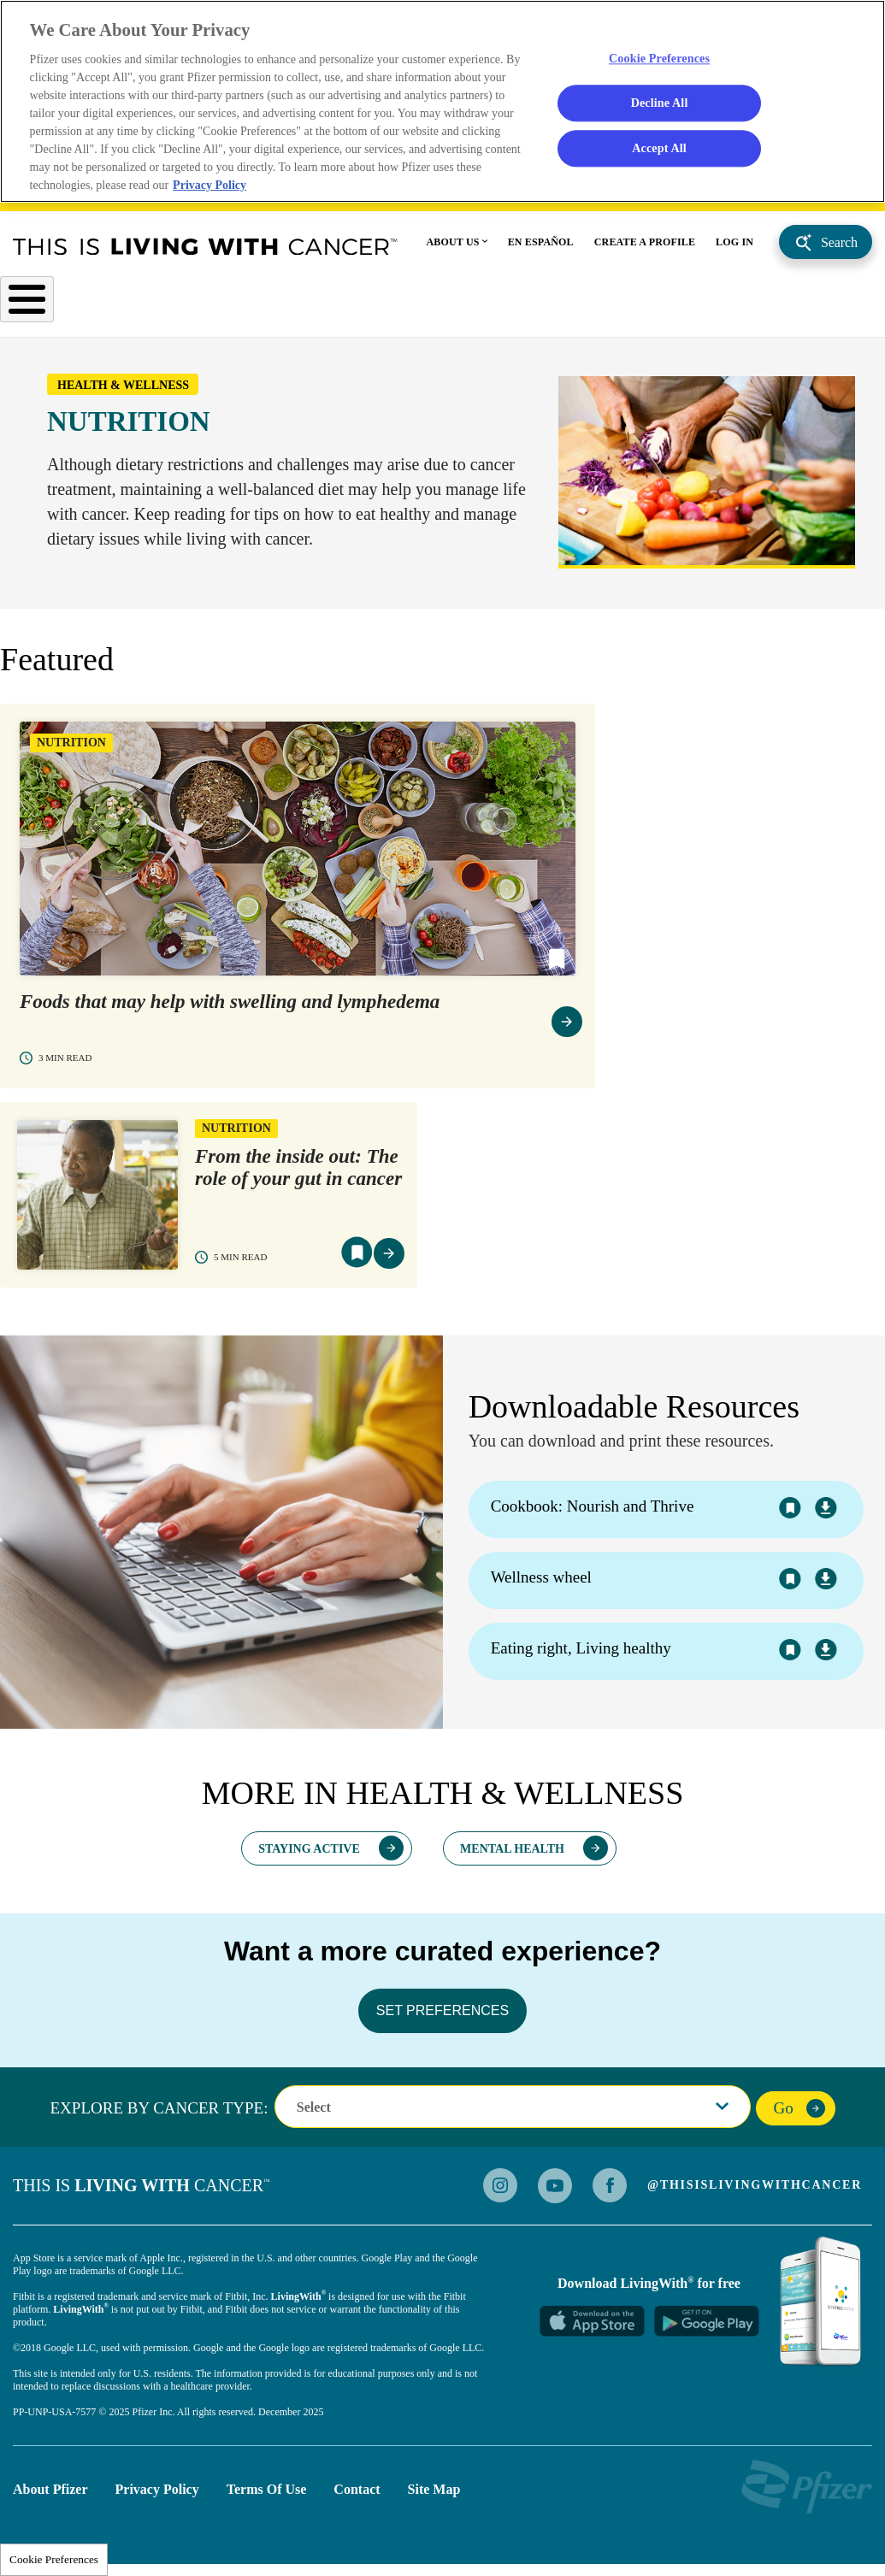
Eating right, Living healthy (581, 1655)
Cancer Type (47, 304)
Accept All (659, 149)
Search (839, 245)
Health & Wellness (465, 304)
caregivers (844, 311)
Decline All (658, 104)
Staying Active (309, 1854)
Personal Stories (604, 304)
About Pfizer (50, 2495)
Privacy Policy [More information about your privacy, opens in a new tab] (211, 186)
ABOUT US (453, 245)
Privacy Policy (157, 2495)
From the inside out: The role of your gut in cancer (298, 1174)
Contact (356, 2495)
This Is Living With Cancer (205, 248)
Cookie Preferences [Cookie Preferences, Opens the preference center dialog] (659, 59)
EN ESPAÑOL (541, 245)
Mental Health (512, 1854)
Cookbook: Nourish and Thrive (592, 1513)
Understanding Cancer (308, 304)
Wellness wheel (541, 1584)
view (567, 1028)
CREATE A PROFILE (644, 245)
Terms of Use (267, 2495)
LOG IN (734, 245)
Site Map (434, 2495)
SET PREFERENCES (442, 2016)
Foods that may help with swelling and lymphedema (230, 1008)
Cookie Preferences (53, 2559)
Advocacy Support (712, 310)
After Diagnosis (162, 304)
